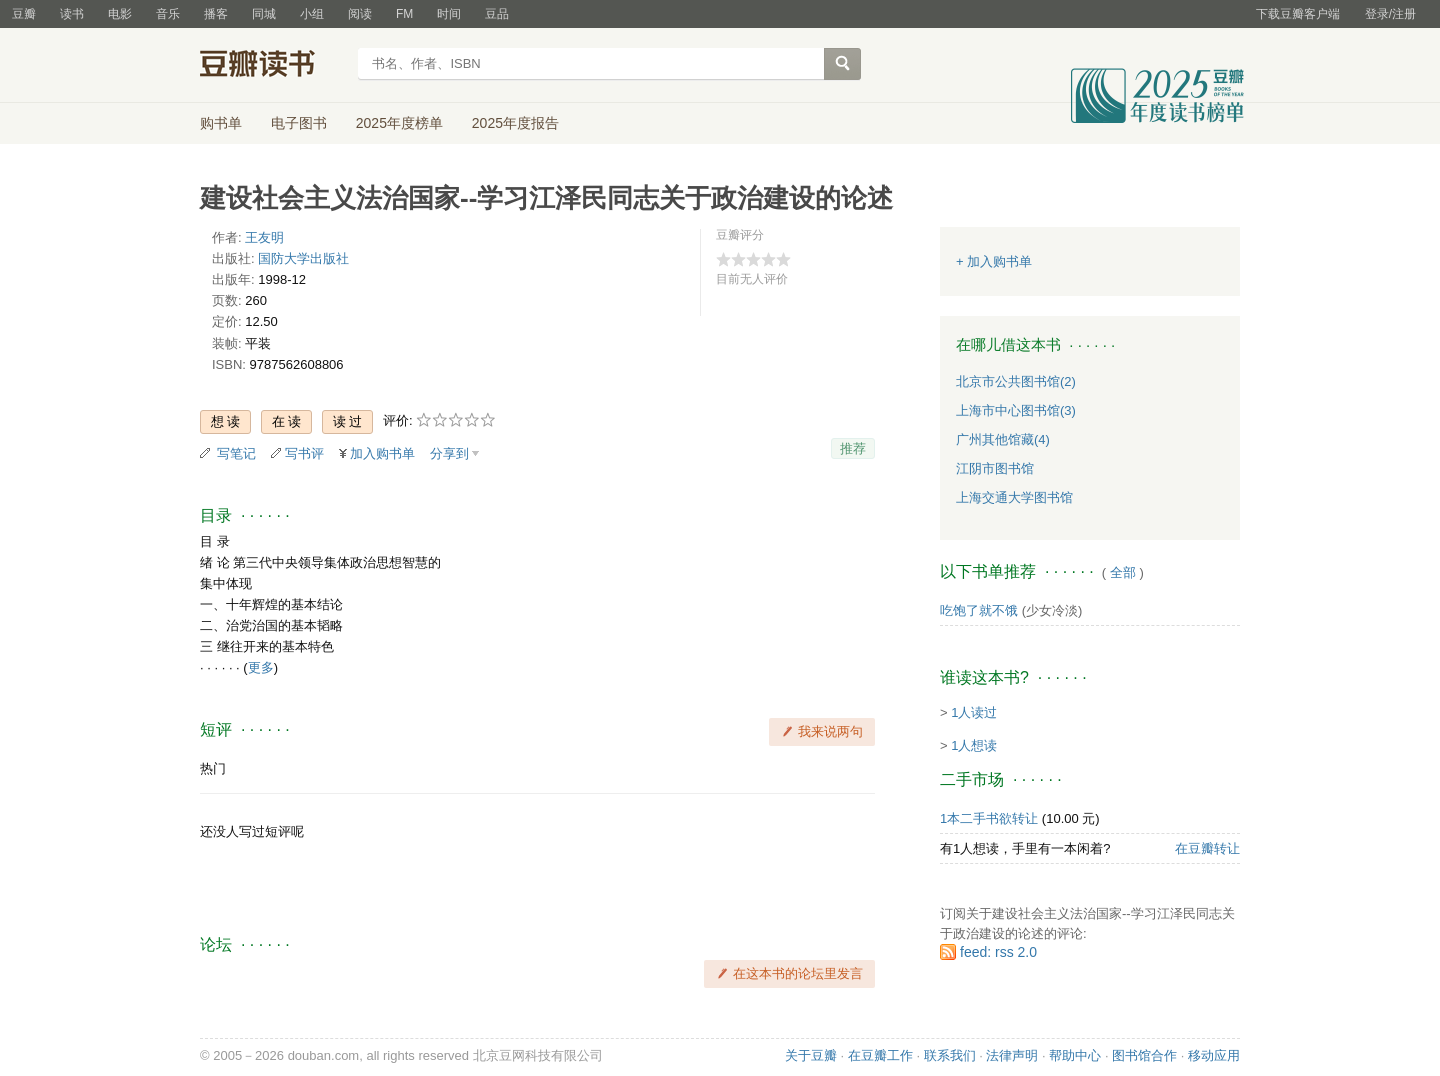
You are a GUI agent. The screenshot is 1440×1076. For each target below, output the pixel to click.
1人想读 (974, 745)
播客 (216, 14)
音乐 (168, 14)
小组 (312, 14)
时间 (449, 14)
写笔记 (236, 453)
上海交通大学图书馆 (1014, 497)
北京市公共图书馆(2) (1016, 381)
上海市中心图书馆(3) (1016, 410)
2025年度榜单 (399, 123)
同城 (264, 14)
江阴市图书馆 (995, 468)
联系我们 (950, 1055)
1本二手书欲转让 (989, 818)
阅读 (360, 14)
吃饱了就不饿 (979, 610)
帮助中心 (1075, 1055)
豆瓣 (24, 14)
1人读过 (974, 712)
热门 (213, 768)
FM (404, 14)
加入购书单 (382, 453)
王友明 (264, 237)
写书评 (304, 453)
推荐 (853, 448)
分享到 (449, 453)
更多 (261, 667)
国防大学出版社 (303, 258)
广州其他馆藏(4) (1003, 439)
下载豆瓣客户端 (1298, 14)
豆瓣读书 (272, 66)
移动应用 (1214, 1055)
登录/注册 (1390, 14)
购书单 (221, 123)
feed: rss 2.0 (998, 952)
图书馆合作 (1144, 1055)
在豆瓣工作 (880, 1055)
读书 (72, 14)
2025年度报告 (515, 123)
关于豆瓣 (811, 1055)
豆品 (497, 14)
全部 (1123, 572)
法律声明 (1012, 1055)
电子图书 (299, 123)
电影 (120, 14)
